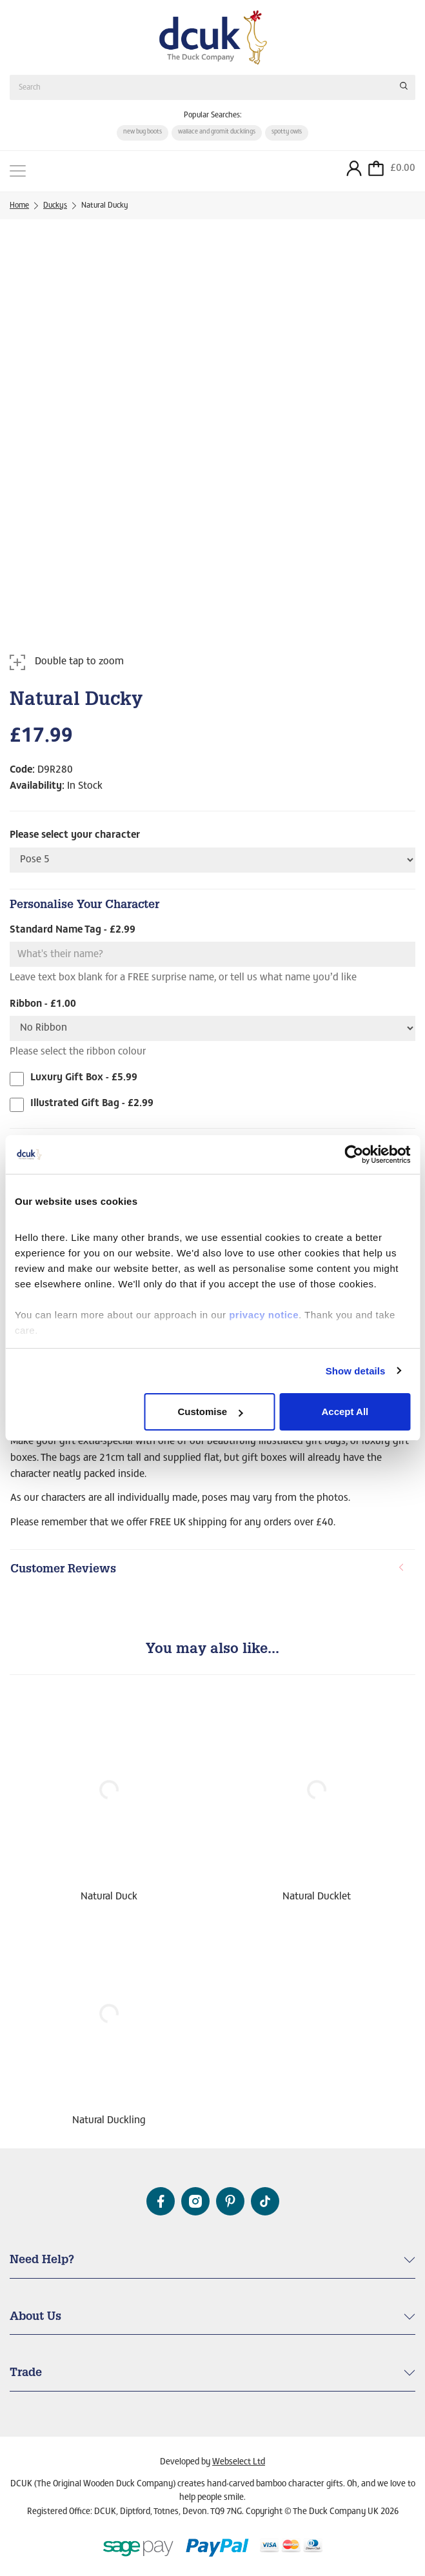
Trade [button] (26, 2373)
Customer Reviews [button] (207, 1569)
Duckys (55, 206)
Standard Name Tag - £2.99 (72, 931)
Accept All (344, 1411)
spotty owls (287, 132)
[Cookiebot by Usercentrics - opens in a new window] (353, 1154)
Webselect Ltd (238, 2462)
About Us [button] (35, 2317)
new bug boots (142, 132)
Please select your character (75, 836)
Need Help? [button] (42, 2260)
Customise (209, 1411)
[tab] (212, 1570)
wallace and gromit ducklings (216, 132)
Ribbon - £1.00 (43, 1004)
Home (19, 206)
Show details (356, 1370)
